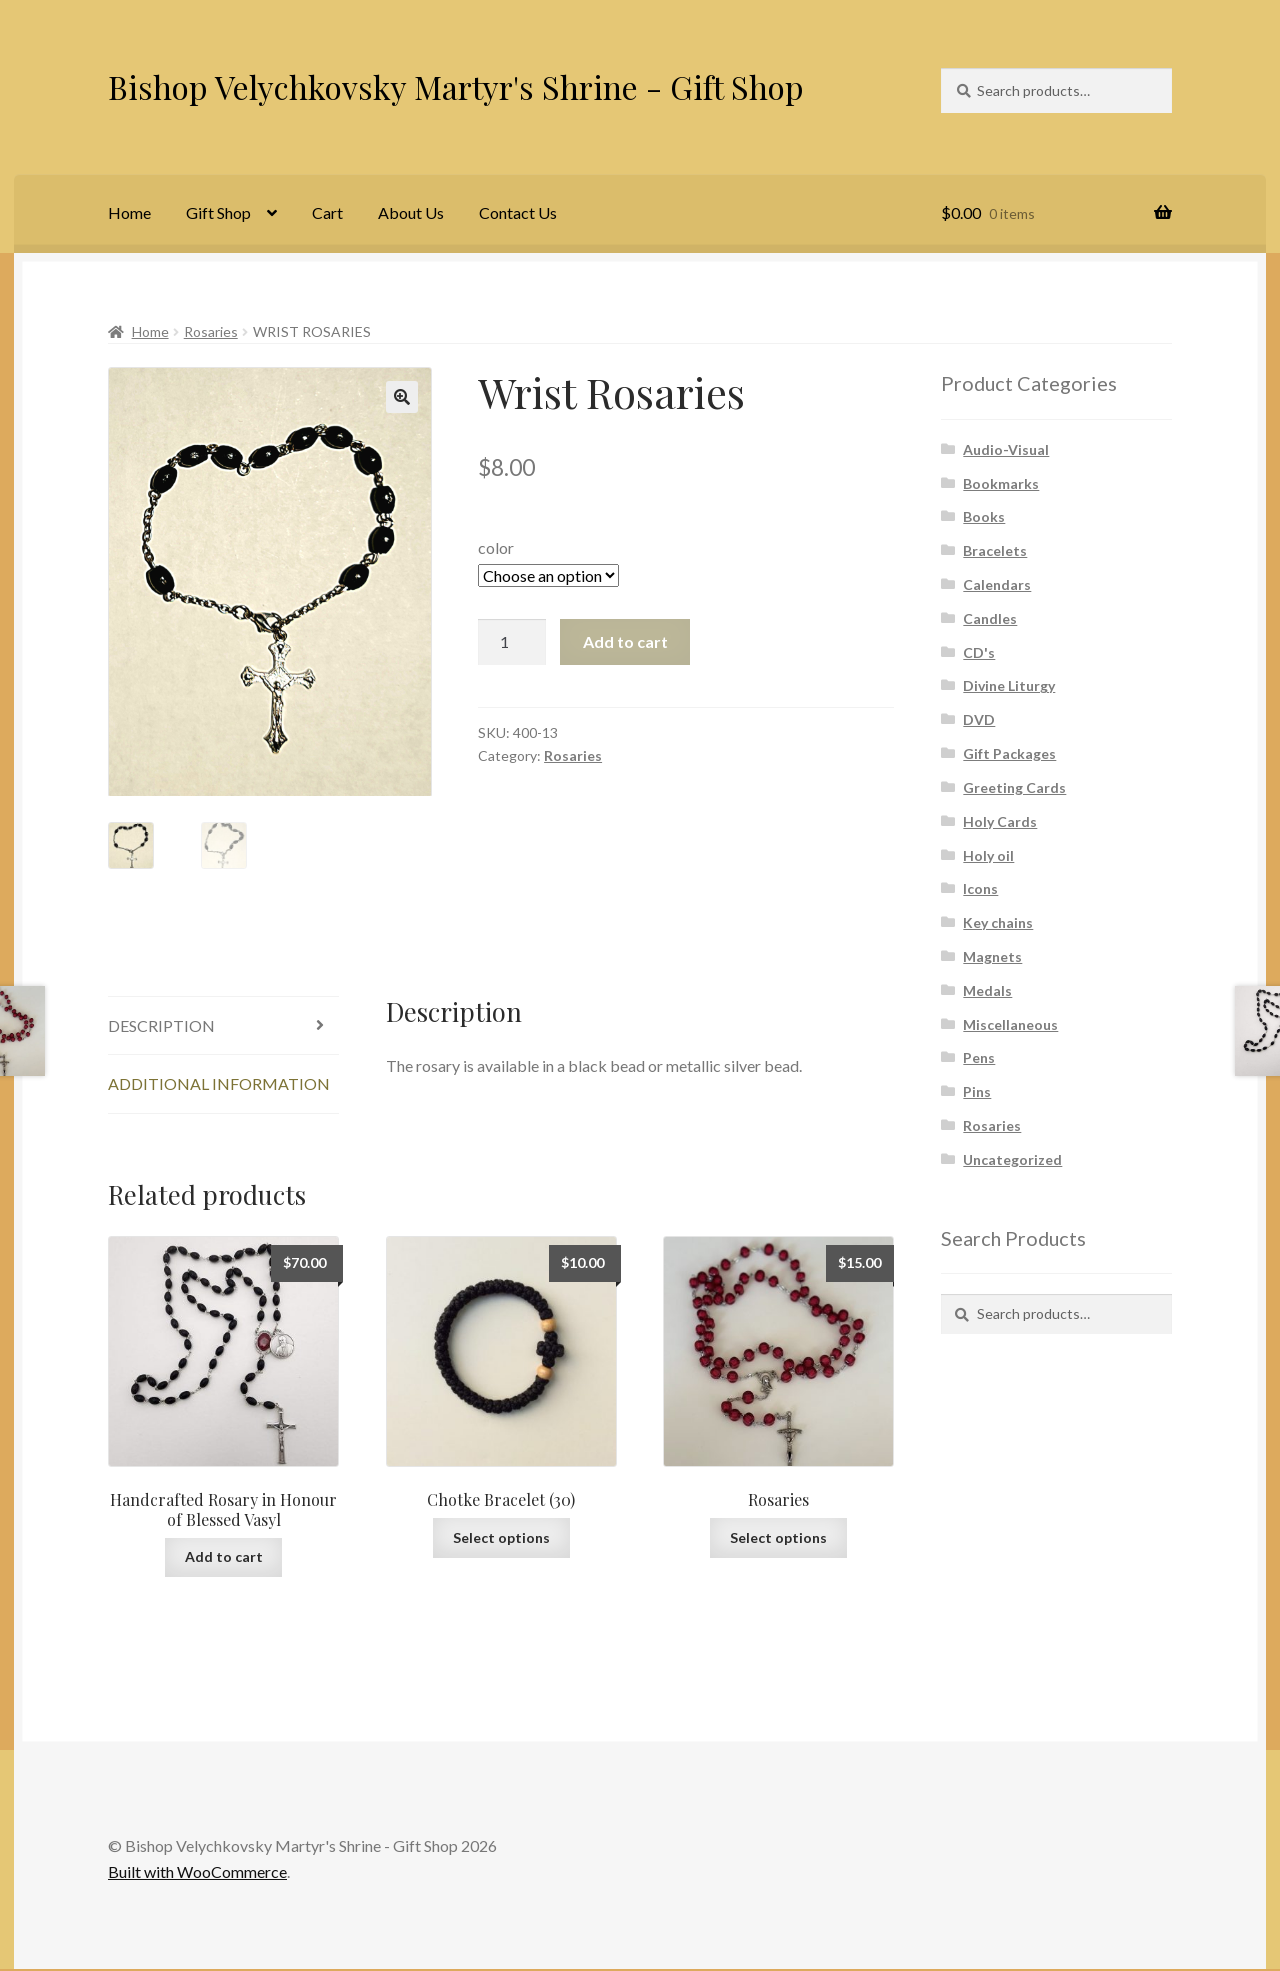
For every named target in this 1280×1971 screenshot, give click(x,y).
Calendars (997, 584)
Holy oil (988, 855)
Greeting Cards (1014, 787)
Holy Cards (1000, 821)
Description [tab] (161, 1027)
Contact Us (518, 212)
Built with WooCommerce (197, 1873)
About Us (411, 212)
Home (129, 212)
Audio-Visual (1006, 449)
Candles (990, 618)
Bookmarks (1001, 483)
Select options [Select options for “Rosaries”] (778, 1539)
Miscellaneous (1010, 1024)
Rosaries (211, 331)
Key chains (998, 922)
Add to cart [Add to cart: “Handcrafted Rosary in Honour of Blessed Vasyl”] (224, 1558)
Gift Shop (218, 212)
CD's (979, 652)
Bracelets (995, 550)
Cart (327, 212)
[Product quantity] (512, 642)
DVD (979, 719)
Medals (987, 990)
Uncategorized (1012, 1159)
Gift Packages (1009, 753)
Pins (977, 1091)
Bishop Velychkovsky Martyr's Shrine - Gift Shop (456, 86)
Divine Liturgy (1009, 685)
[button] (402, 397)
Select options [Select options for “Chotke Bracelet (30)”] (501, 1539)
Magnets (992, 956)
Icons (980, 888)
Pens (979, 1057)
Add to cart (625, 641)
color (496, 547)
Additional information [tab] (219, 1085)
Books (984, 516)
